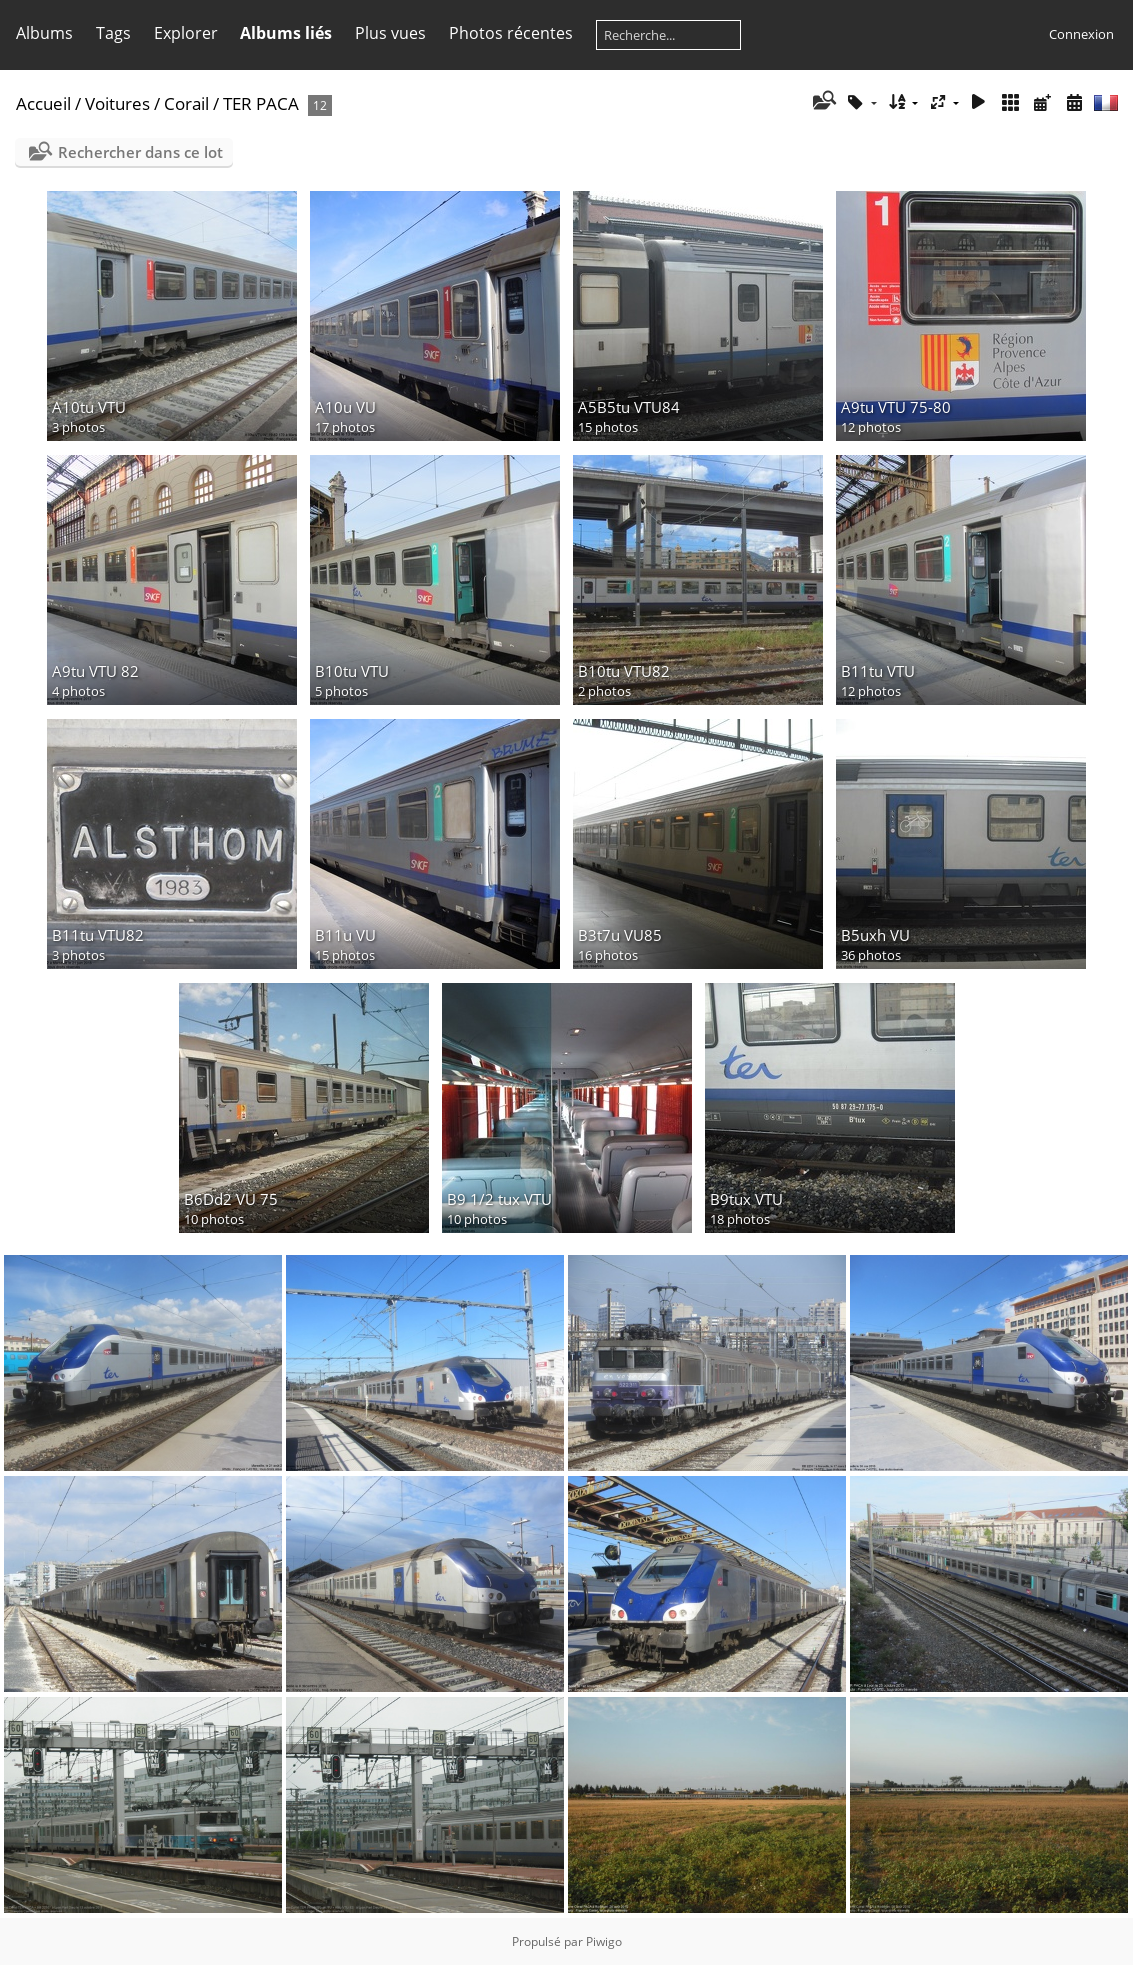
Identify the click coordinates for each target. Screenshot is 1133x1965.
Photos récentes (511, 33)
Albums (44, 33)
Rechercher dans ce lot (140, 152)
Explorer (186, 33)
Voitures (117, 103)
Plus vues (390, 33)
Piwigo (604, 1941)
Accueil (43, 103)
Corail (186, 103)
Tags (113, 33)
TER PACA (261, 103)
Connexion (1081, 34)
